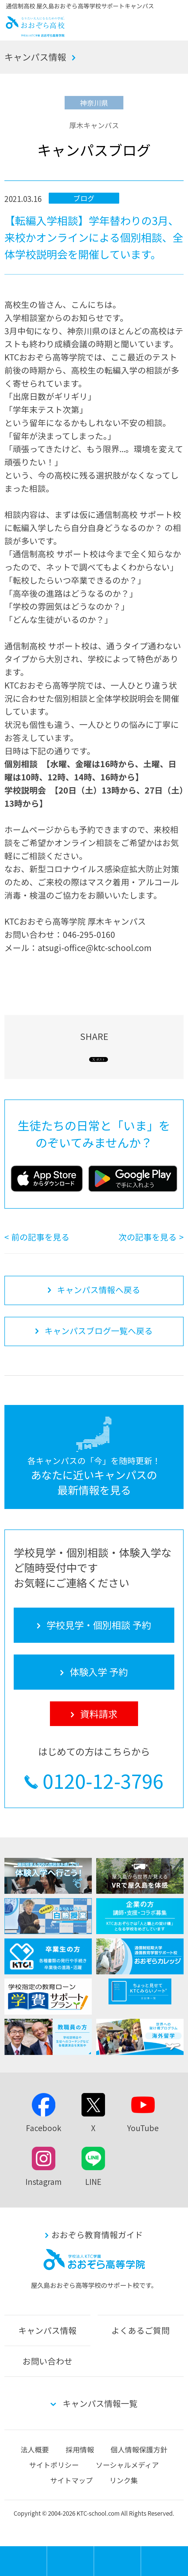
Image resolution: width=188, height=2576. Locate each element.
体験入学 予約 (117, 2561)
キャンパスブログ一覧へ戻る (99, 1331)
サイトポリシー (54, 2465)
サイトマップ (71, 2480)
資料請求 (164, 2561)
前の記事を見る (40, 1237)
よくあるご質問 (140, 2330)
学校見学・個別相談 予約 (70, 2561)
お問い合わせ (47, 2361)
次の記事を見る (147, 1237)
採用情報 (80, 2449)
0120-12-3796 (103, 1780)
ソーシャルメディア (127, 2465)
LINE (93, 2181)
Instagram (43, 2181)
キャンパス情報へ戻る (98, 1290)
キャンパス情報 (35, 56)
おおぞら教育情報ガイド (97, 2235)
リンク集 (123, 2480)
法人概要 (35, 2449)
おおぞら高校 (35, 34)
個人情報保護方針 (139, 2449)
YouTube (143, 2127)
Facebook (43, 2127)
